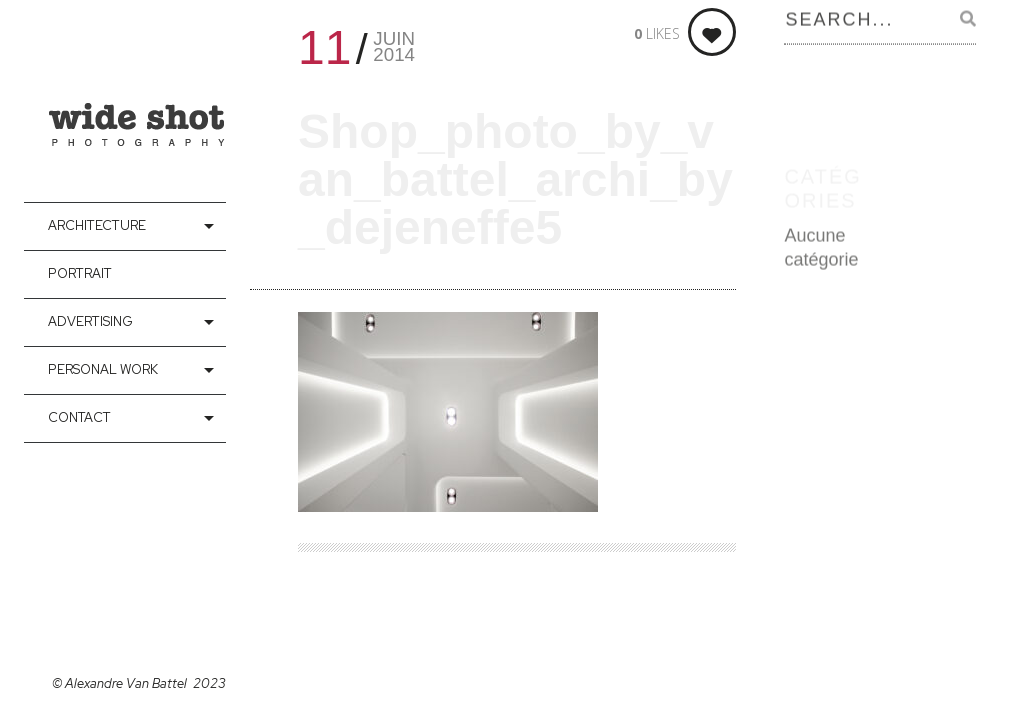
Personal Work (103, 369)
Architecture (97, 225)
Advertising (90, 321)
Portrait (80, 273)
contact (79, 417)
